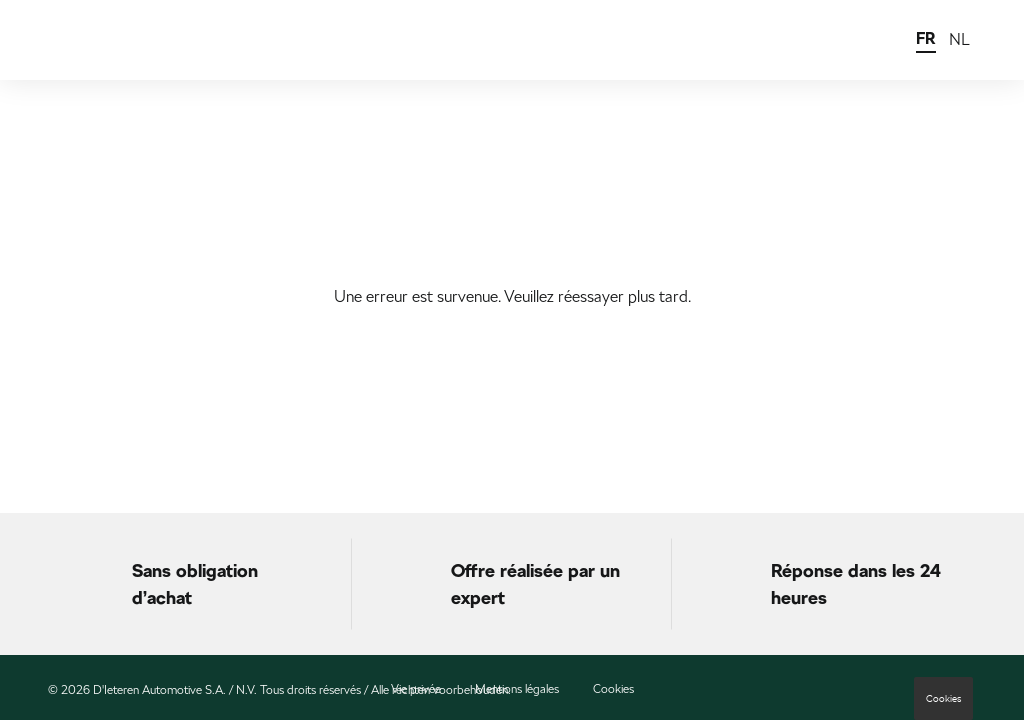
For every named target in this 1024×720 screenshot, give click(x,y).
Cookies (613, 689)
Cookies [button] (943, 698)
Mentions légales (517, 689)
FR (926, 38)
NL (959, 39)
